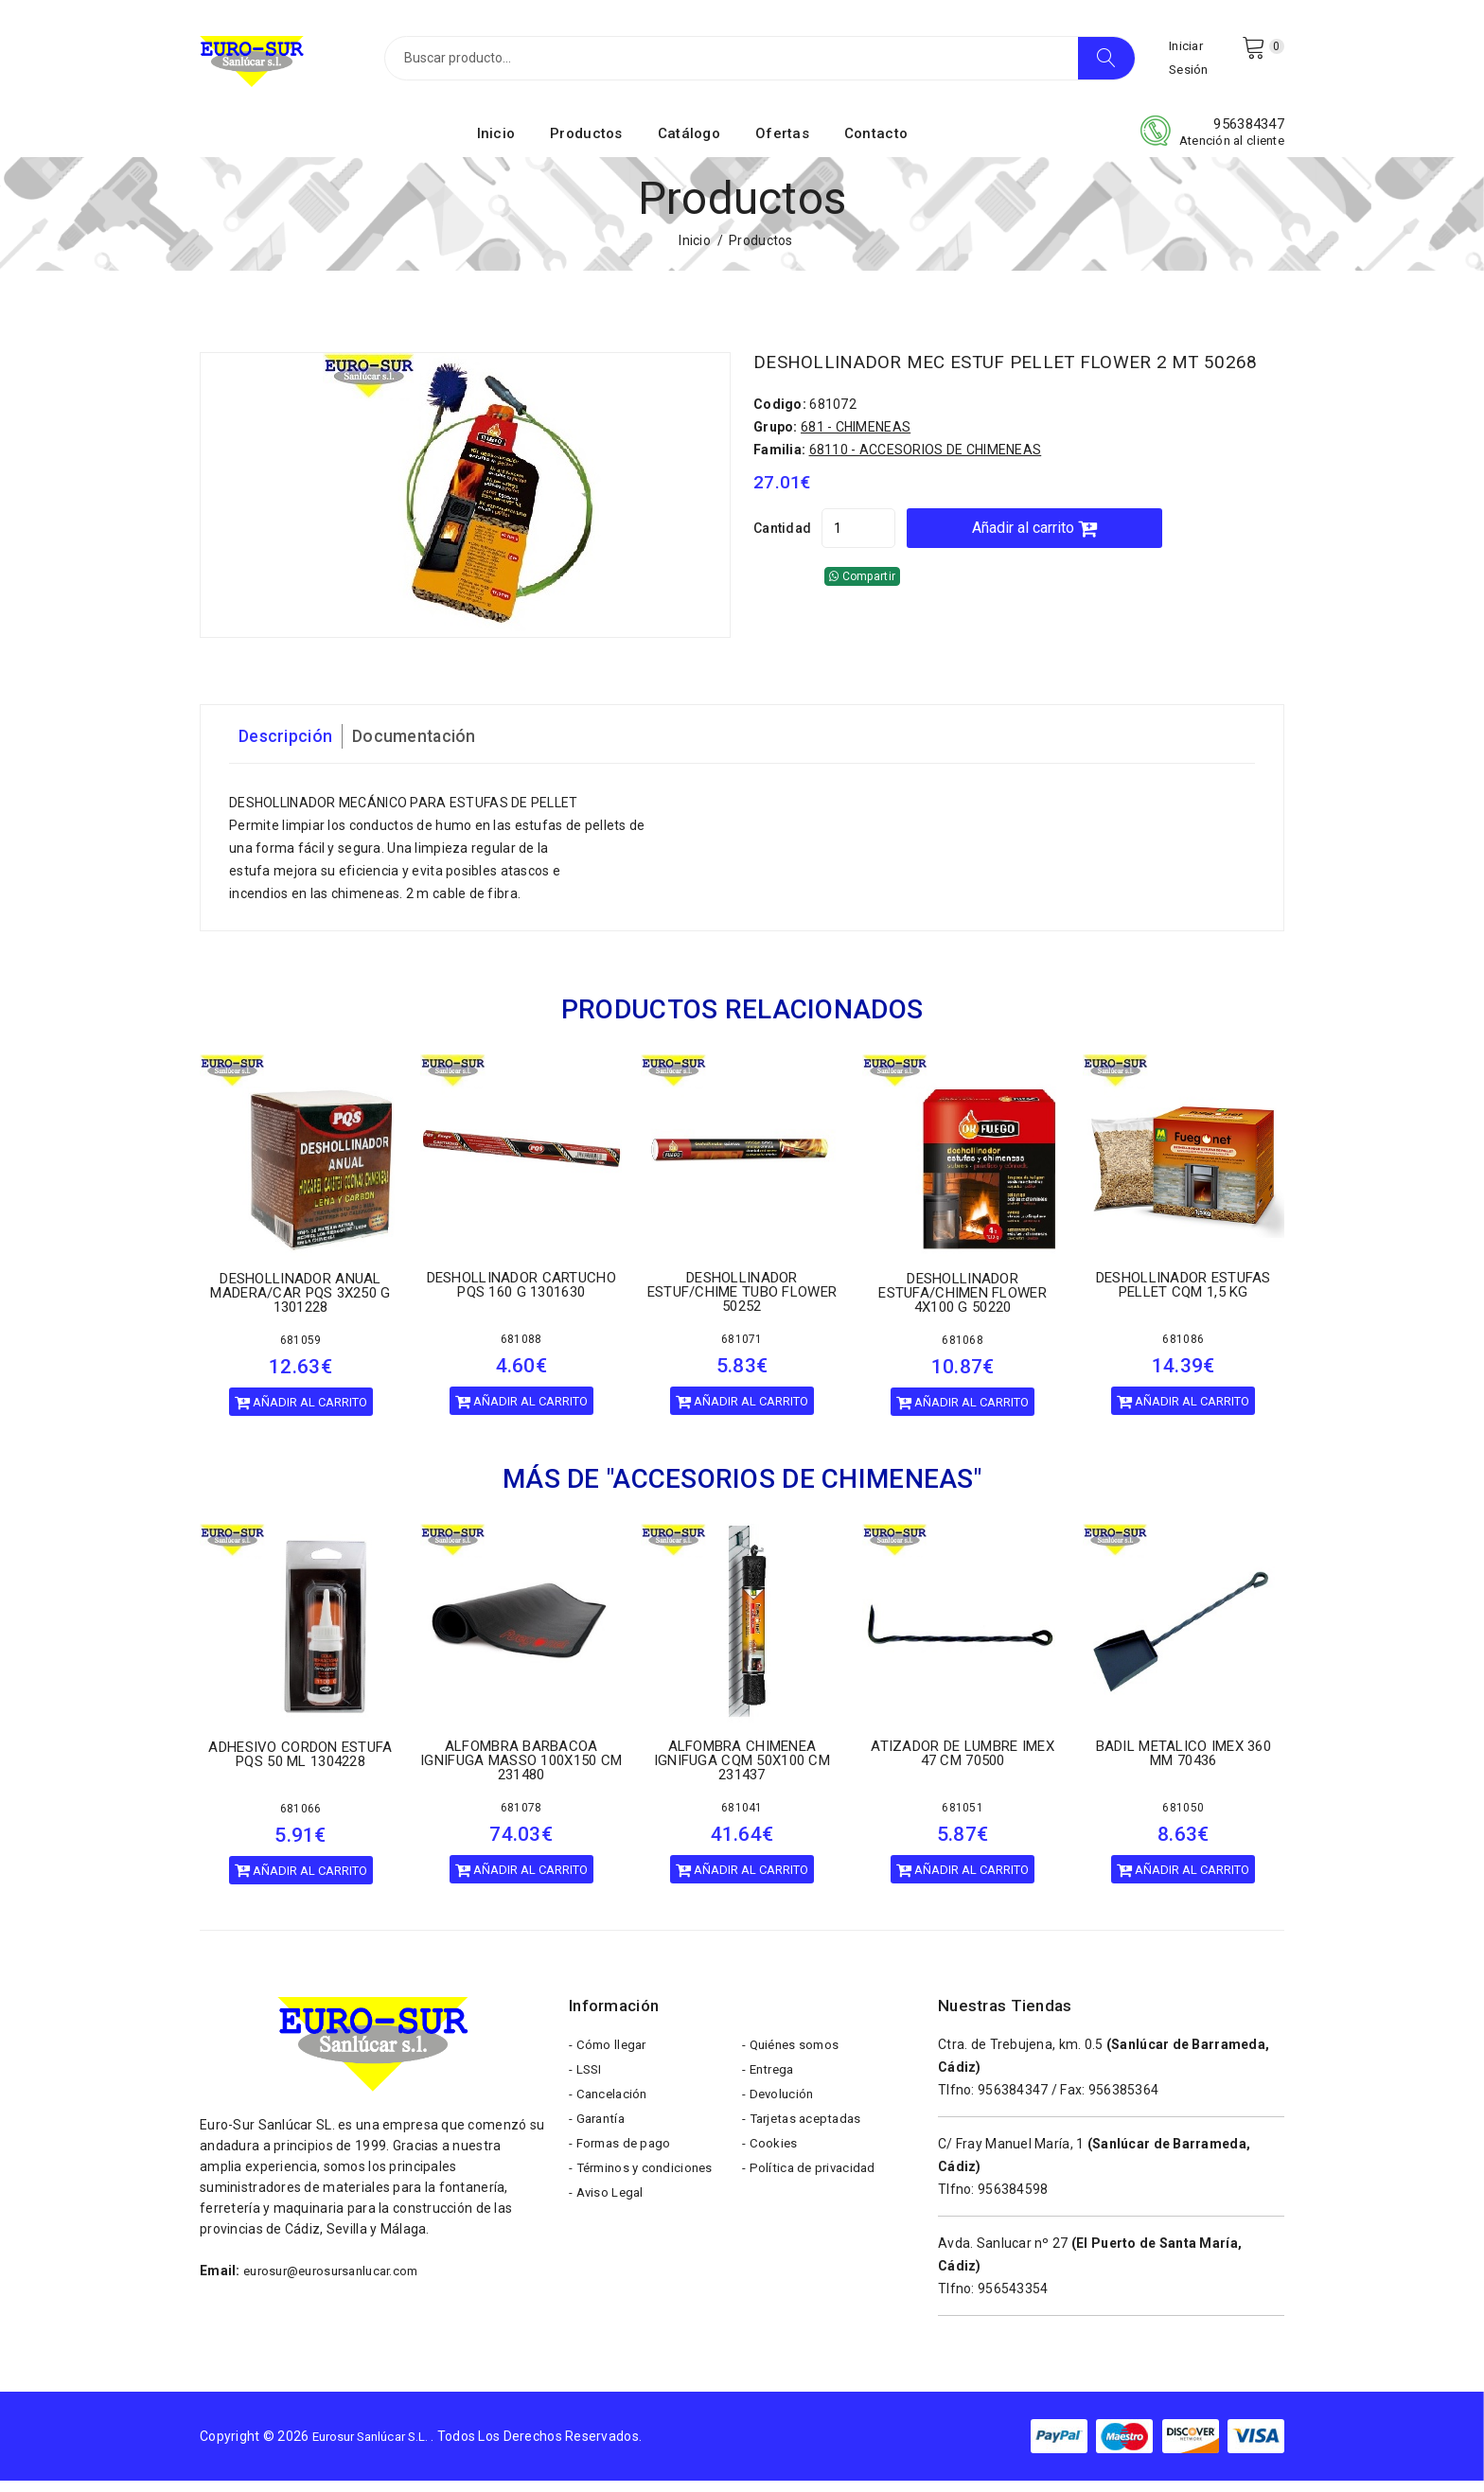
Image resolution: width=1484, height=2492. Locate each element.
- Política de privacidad (812, 2200)
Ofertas (782, 144)
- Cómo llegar (610, 2058)
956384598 (1013, 2200)
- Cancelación (611, 2115)
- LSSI (587, 2086)
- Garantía (599, 2143)
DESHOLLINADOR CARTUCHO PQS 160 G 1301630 (521, 1296)
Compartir (862, 605)
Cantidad (782, 557)
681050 (1183, 1819)
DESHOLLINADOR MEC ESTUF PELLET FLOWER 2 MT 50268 (1008, 382)
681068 (962, 1351)
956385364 (1123, 2101)
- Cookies (771, 2172)
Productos (586, 144)
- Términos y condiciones (646, 2200)
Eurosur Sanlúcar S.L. (378, 2446)
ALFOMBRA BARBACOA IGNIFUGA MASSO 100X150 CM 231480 (521, 1771)
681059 (301, 1351)
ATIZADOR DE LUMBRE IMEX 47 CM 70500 (962, 1764)
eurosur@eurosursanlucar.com (339, 2281)
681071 (742, 1350)
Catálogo (689, 144)
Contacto (876, 144)
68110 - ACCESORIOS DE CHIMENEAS (925, 478)
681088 (521, 1350)
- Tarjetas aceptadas (806, 2143)
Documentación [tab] (431, 747)
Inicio (496, 144)
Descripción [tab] (290, 747)
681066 (301, 1820)
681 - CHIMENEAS (855, 456)
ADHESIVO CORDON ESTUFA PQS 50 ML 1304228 (300, 1765)
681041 (742, 1819)
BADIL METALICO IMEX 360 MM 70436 (1183, 1764)
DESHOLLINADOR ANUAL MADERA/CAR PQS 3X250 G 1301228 (300, 1304)
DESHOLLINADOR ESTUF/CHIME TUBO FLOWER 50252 (742, 1303)
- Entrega (771, 2086)
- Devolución (780, 2115)
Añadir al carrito (1095, 557)
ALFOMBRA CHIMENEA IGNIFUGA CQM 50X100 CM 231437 (742, 1771)
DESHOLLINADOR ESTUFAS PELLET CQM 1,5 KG (1183, 1296)
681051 (962, 1819)
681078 (521, 1819)
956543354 (1013, 2299)
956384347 (1248, 135)
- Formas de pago (623, 2172)
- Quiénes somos (794, 2058)
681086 (1183, 1350)
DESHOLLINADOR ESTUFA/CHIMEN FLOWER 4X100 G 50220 (962, 1304)
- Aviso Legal (608, 2228)
